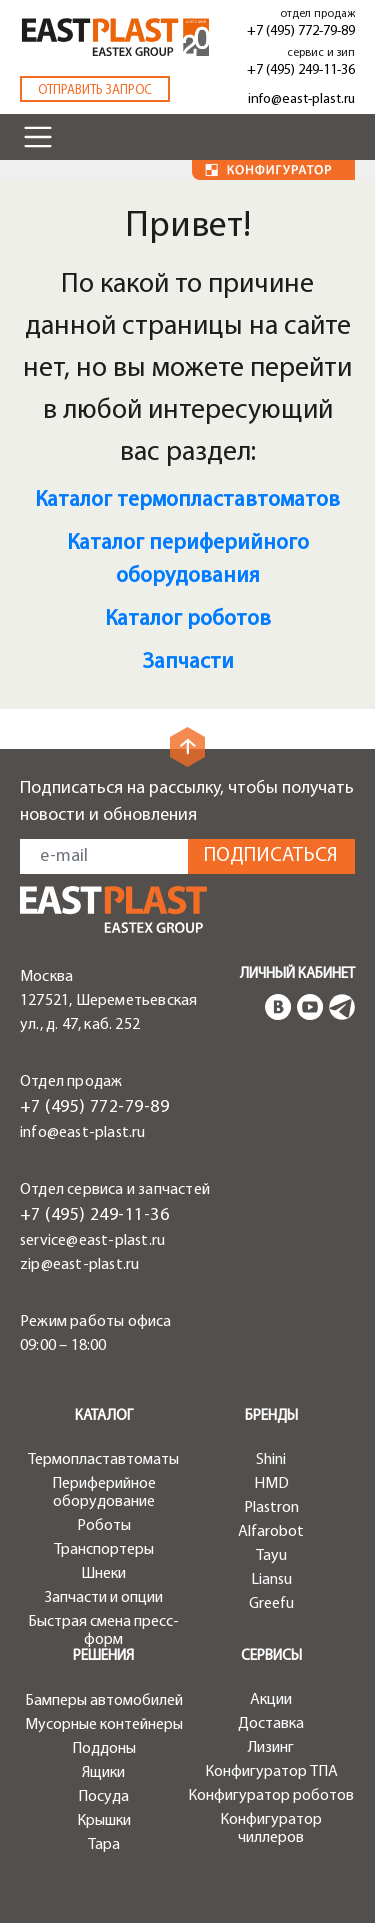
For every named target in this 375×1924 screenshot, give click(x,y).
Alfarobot (271, 1532)
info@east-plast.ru (301, 99)
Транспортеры (104, 1550)
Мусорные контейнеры (104, 1725)
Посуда (103, 1797)
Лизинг (271, 1748)
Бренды (271, 1416)
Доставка (271, 1724)
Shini (271, 1460)
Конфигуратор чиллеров (271, 1829)
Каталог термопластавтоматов (187, 500)
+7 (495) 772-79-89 (301, 31)
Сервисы (271, 1656)
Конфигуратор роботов (271, 1796)
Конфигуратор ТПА (271, 1772)
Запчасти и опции (104, 1598)
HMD (271, 1484)
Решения (103, 1656)
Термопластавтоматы (103, 1460)
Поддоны (104, 1749)
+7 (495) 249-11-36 (301, 70)
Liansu (271, 1580)
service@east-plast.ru (92, 1241)
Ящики (103, 1773)
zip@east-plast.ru (79, 1265)
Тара (104, 1845)
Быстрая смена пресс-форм (103, 1631)
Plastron (271, 1508)
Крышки (104, 1821)
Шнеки (103, 1574)
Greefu (271, 1604)
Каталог (104, 1416)
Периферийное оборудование (104, 1493)
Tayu (271, 1556)
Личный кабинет (297, 974)
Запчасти (188, 662)
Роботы (104, 1526)
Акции (271, 1700)
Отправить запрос (95, 90)
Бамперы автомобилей (104, 1701)
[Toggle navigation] (38, 137)
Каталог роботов (188, 619)
